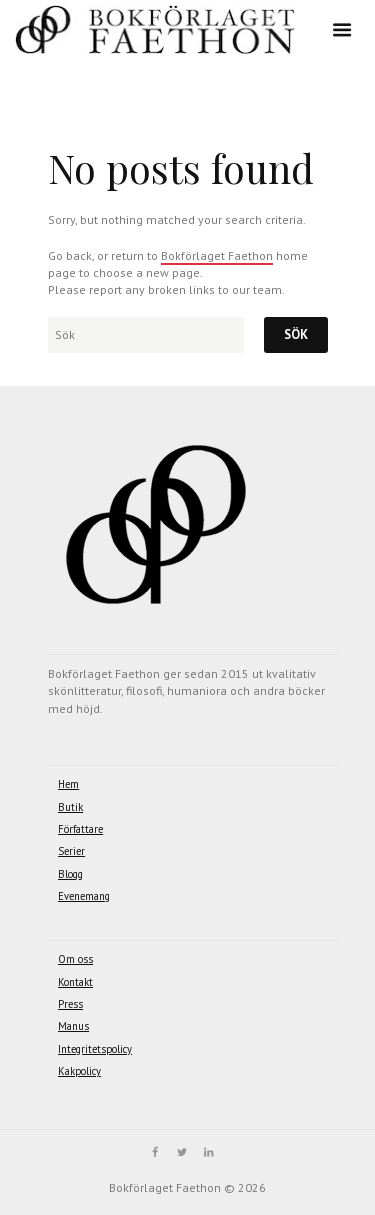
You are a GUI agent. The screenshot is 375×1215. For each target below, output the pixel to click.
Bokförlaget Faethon (217, 255)
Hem (68, 784)
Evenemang (84, 896)
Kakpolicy (79, 1071)
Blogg (70, 874)
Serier (71, 851)
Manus (73, 1026)
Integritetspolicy (95, 1049)
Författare (80, 829)
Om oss (75, 959)
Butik (70, 807)
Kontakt (75, 982)
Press (70, 1004)
